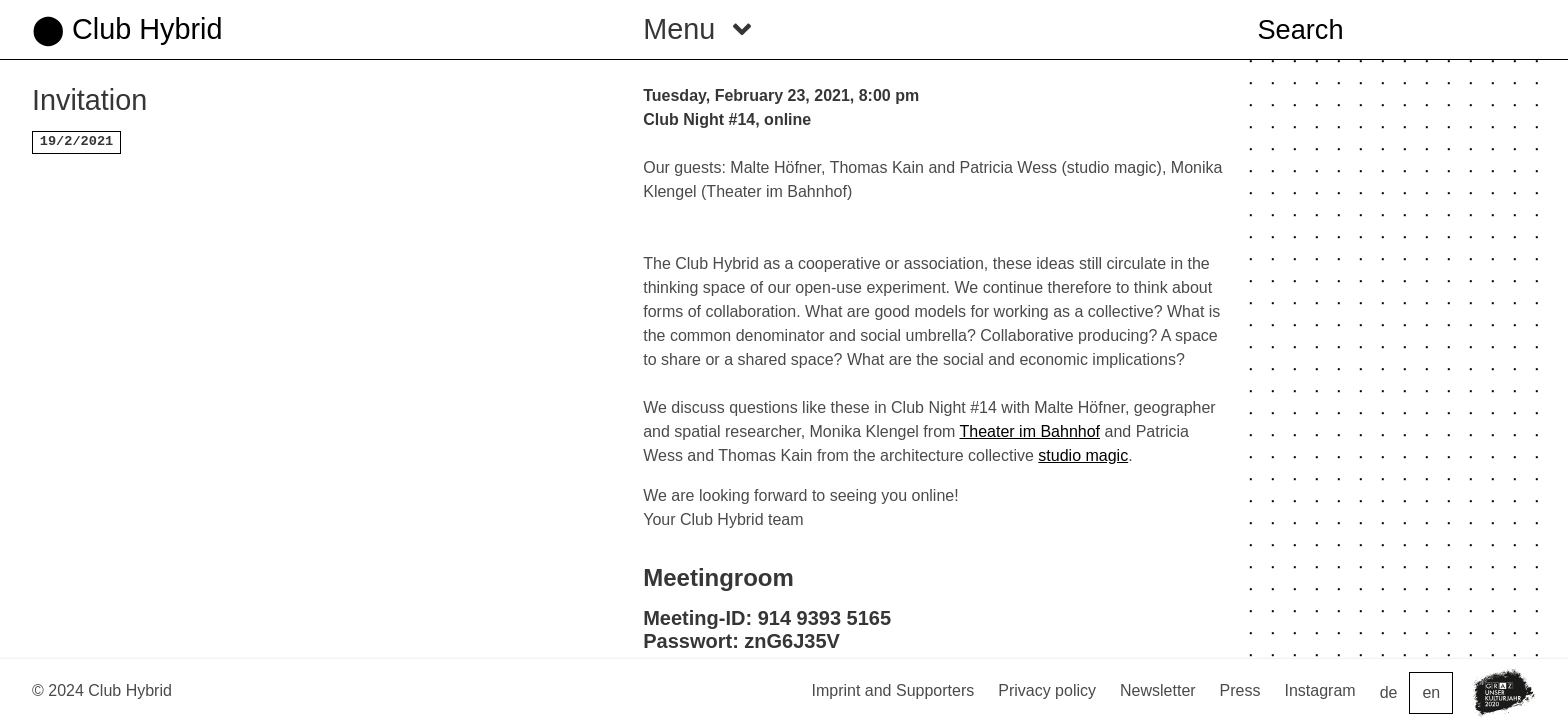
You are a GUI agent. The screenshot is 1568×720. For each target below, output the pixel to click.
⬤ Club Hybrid (127, 29)
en (1431, 692)
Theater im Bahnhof (1030, 431)
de (1389, 692)
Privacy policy (1047, 690)
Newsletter (1158, 690)
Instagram (1320, 690)
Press (1240, 690)
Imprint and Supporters (892, 690)
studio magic (1083, 455)
